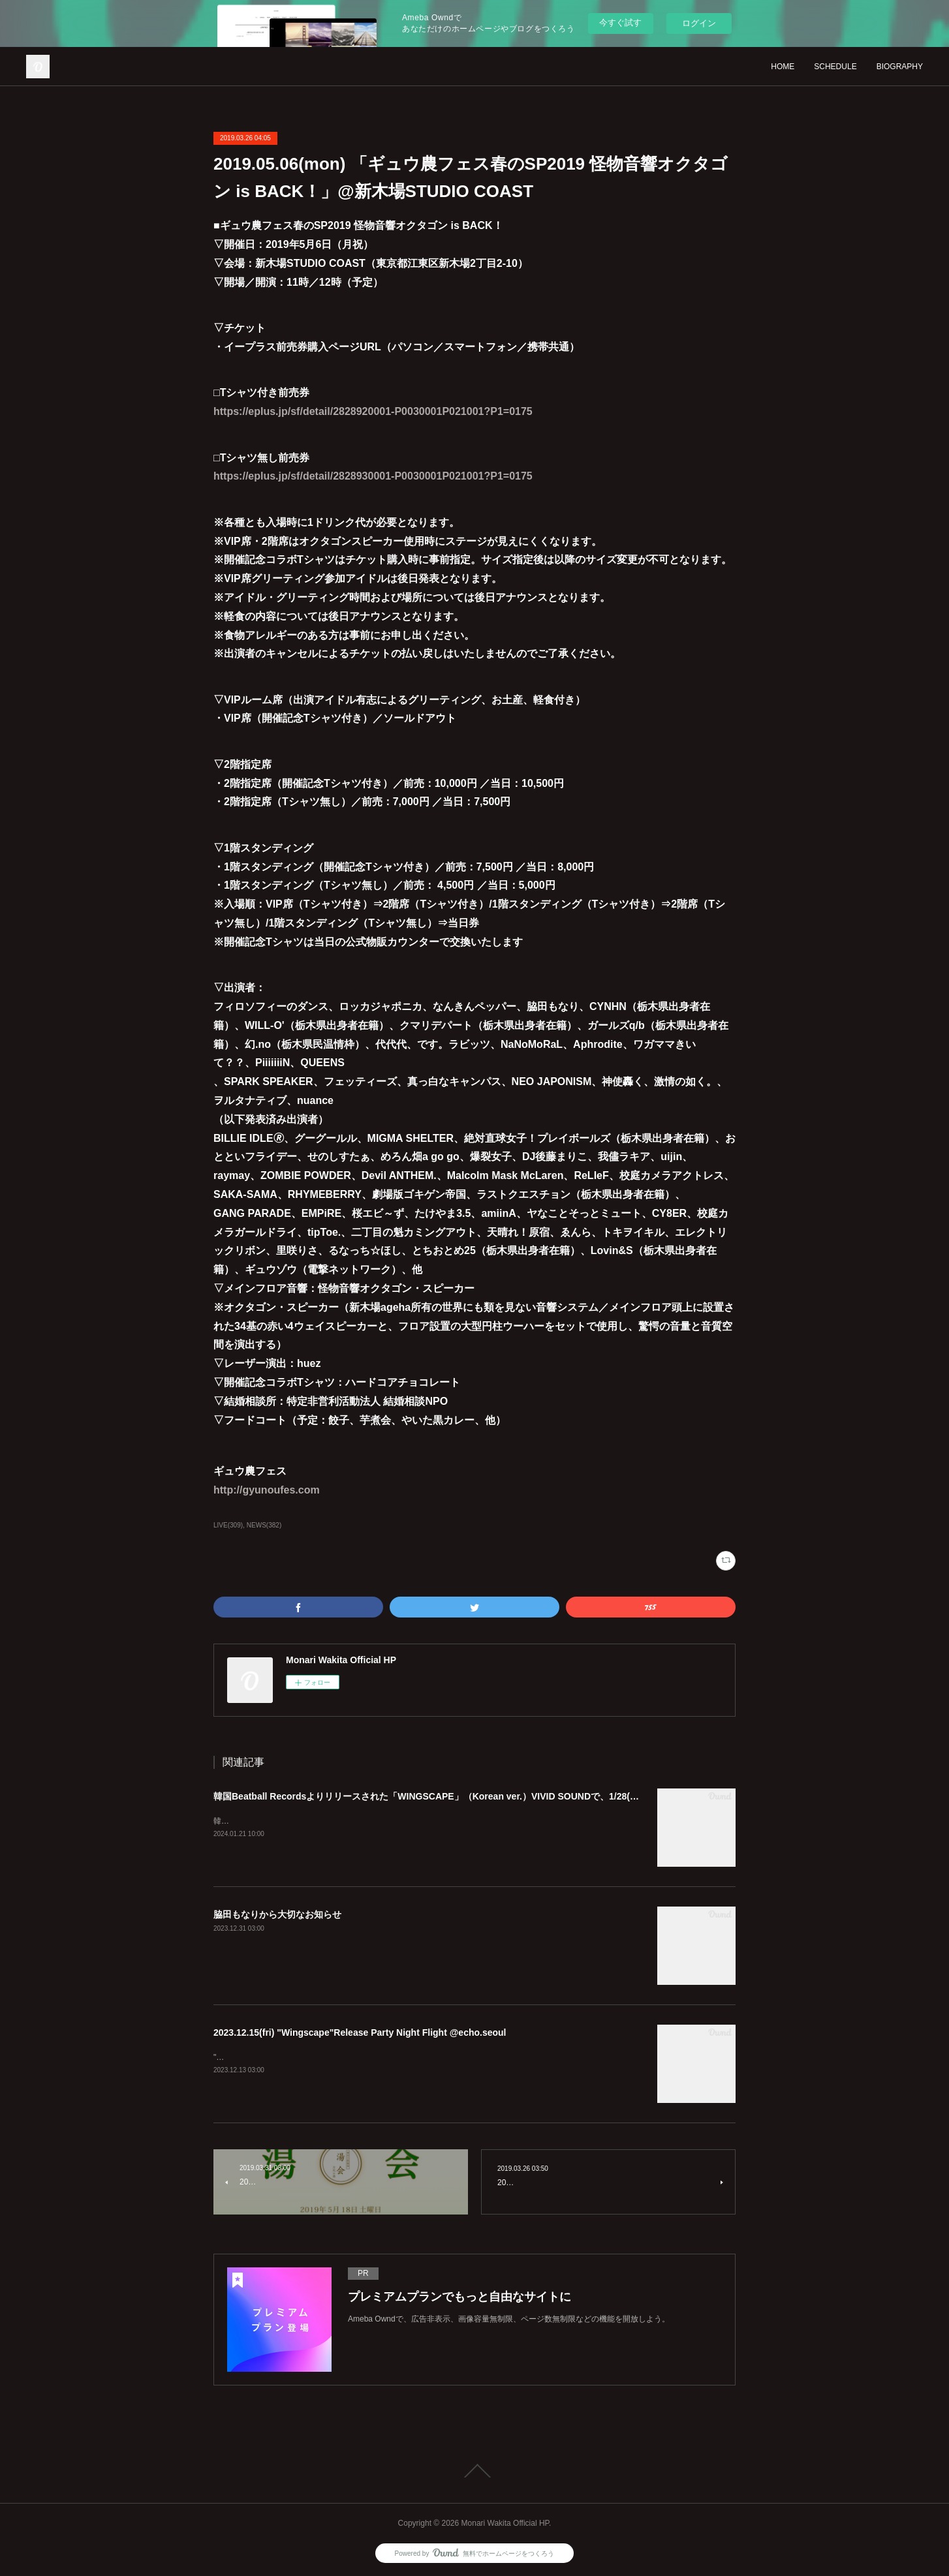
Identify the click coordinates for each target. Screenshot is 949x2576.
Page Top (474, 2471)
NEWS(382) (264, 1525)
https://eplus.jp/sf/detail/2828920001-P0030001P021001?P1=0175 (373, 411)
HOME (782, 66)
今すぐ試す (620, 22)
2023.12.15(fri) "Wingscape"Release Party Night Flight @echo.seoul (359, 2032)
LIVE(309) (228, 1525)
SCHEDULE (835, 66)
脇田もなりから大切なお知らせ (277, 1914)
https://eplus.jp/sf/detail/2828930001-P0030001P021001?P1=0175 (373, 476)
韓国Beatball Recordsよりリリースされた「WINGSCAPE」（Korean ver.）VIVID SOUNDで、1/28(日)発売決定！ (450, 1796)
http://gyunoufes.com (266, 1489)
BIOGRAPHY (900, 66)
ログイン (699, 23)
